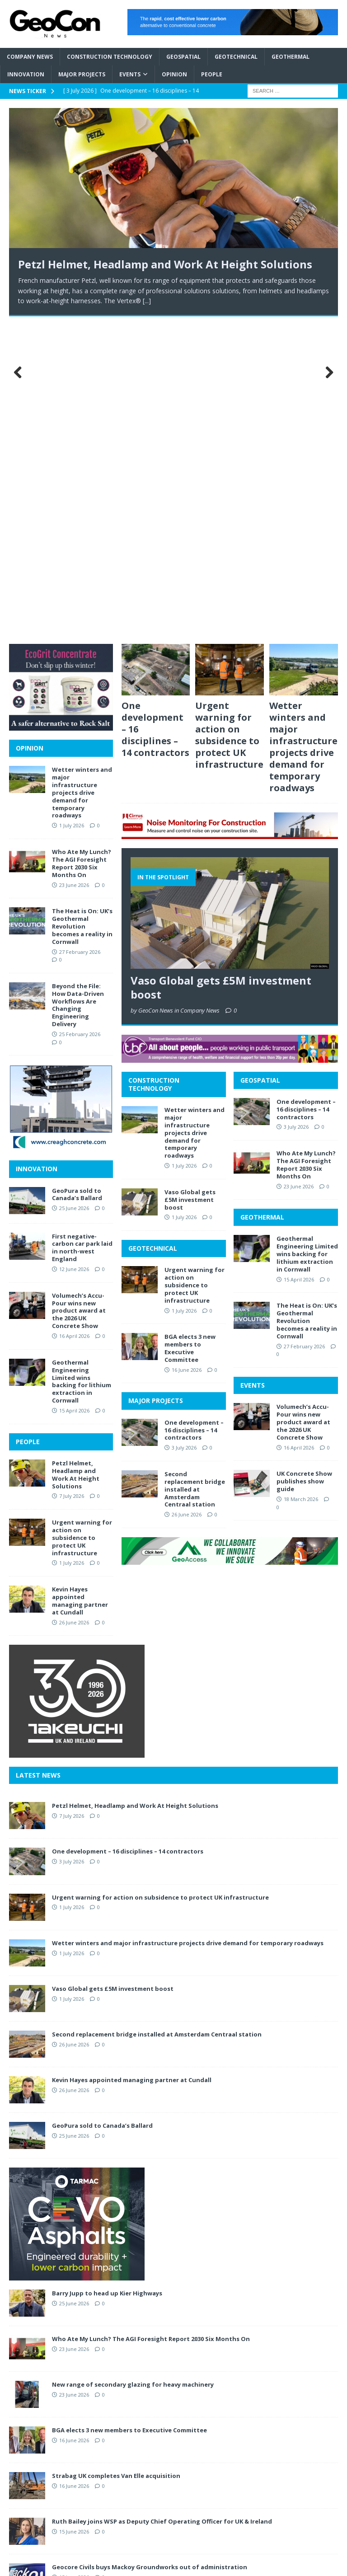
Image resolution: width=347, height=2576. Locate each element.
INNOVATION (36, 850)
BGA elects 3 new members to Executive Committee (190, 1030)
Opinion (174, 74)
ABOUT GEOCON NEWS (265, 2350)
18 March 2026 (301, 1180)
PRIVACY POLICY (255, 2378)
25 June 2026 (74, 890)
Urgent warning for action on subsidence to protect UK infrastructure (229, 416)
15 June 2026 (74, 2213)
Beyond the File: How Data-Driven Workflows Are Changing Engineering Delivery (78, 686)
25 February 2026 (79, 716)
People (211, 74)
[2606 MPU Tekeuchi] (77, 1434)
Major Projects (81, 74)
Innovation (25, 74)
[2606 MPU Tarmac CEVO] (77, 1956)
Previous (20, 214)
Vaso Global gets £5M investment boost (221, 668)
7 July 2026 (71, 1177)
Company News (30, 57)
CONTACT (246, 2364)
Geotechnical (236, 57)
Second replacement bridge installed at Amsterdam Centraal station (194, 1170)
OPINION (29, 429)
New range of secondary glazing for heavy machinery (133, 2066)
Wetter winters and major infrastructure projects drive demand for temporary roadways (303, 428)
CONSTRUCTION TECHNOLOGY (153, 765)
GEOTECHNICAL (152, 930)
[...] (147, 300)
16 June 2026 (187, 1051)
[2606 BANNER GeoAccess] (230, 1241)
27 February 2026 (304, 1027)
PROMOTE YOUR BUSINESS (270, 2393)
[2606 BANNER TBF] (230, 739)
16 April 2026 (299, 1129)
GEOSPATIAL (260, 761)
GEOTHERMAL (262, 899)
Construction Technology (109, 57)
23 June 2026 (299, 867)
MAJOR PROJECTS (155, 1082)
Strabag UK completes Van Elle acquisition (116, 2157)
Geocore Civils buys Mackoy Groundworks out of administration (149, 2248)
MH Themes (245, 2567)
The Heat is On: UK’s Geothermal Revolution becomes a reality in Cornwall (307, 1002)
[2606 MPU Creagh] (61, 827)
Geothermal (290, 57)
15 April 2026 (299, 960)
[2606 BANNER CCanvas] (232, 29)
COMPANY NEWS (144, 2350)
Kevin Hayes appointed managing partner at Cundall (80, 1282)
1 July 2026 (184, 847)
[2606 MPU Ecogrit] (61, 407)
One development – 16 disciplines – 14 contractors (194, 1111)
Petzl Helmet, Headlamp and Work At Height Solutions (165, 264)
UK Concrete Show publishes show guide (304, 1163)
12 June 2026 (74, 951)
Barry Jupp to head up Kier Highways (107, 1975)
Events (130, 74)
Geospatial (183, 57)
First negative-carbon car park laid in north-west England (82, 929)
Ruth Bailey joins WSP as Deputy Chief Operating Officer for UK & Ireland (162, 2203)
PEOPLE (28, 1123)
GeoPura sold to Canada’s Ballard (77, 876)
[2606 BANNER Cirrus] (230, 515)
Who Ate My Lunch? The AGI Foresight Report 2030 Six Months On (306, 846)
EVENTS (252, 1067)
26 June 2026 (187, 1196)
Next (326, 214)
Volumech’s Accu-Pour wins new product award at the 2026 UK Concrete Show (303, 1103)
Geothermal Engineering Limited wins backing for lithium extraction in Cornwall (307, 935)
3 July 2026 (184, 1129)
